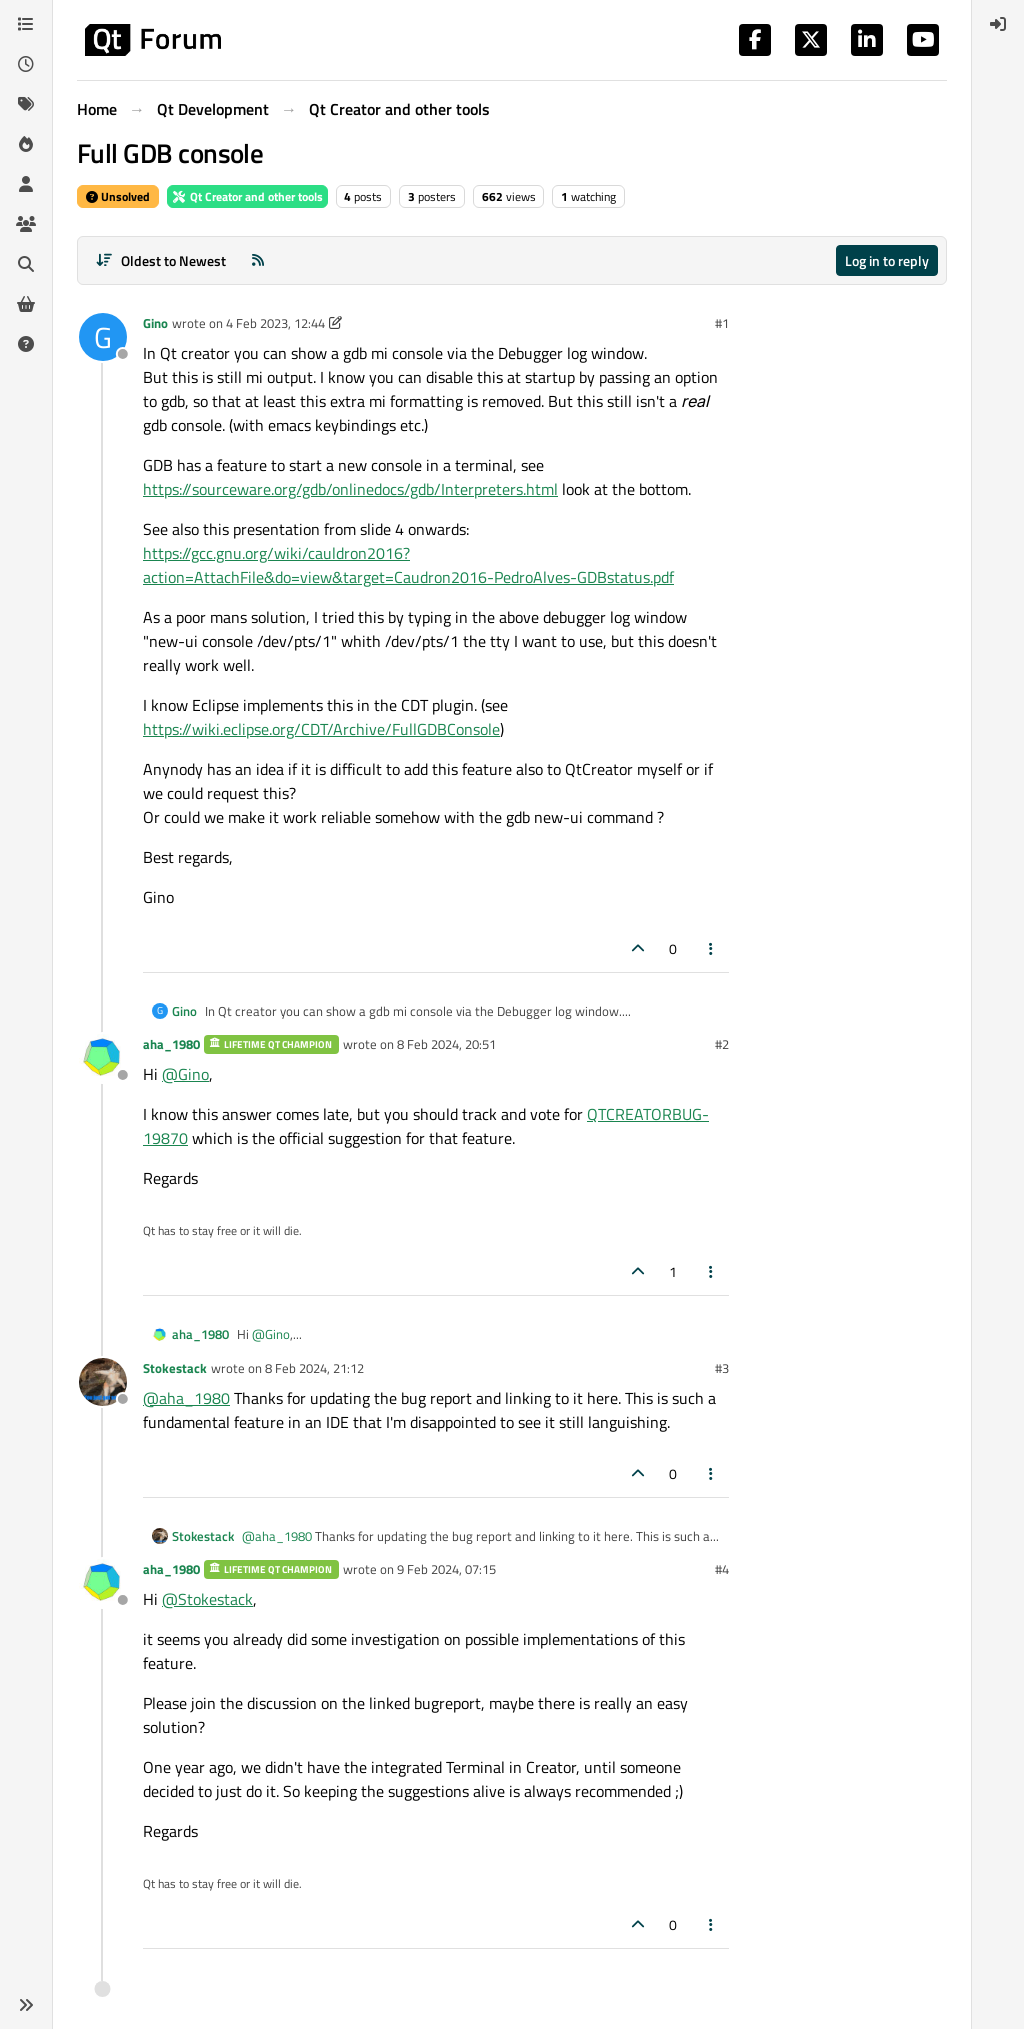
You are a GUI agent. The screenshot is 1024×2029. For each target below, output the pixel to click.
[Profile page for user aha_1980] (103, 1058)
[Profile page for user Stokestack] (103, 1382)
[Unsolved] (26, 344)
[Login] (998, 24)
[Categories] (26, 24)
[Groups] (26, 224)
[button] (26, 2005)
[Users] (26, 184)
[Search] (26, 264)
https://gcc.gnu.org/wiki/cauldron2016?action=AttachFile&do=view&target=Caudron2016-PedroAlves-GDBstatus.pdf (408, 565)
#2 (722, 1044)
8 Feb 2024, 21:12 (314, 1368)
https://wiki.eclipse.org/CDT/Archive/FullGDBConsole (321, 729)
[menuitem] (998, 24)
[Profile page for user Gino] (103, 337)
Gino (155, 323)
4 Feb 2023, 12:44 (275, 323)
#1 (722, 323)
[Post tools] (712, 948)
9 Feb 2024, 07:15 (446, 1569)
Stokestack (175, 1368)
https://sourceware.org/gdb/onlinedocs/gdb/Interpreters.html (350, 489)
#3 (722, 1368)
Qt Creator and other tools (247, 196)
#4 (722, 1569)
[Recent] (26, 64)
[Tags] (26, 104)
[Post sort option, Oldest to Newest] (160, 260)
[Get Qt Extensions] (26, 304)
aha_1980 (171, 1044)
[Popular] (26, 144)
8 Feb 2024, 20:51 (446, 1044)
